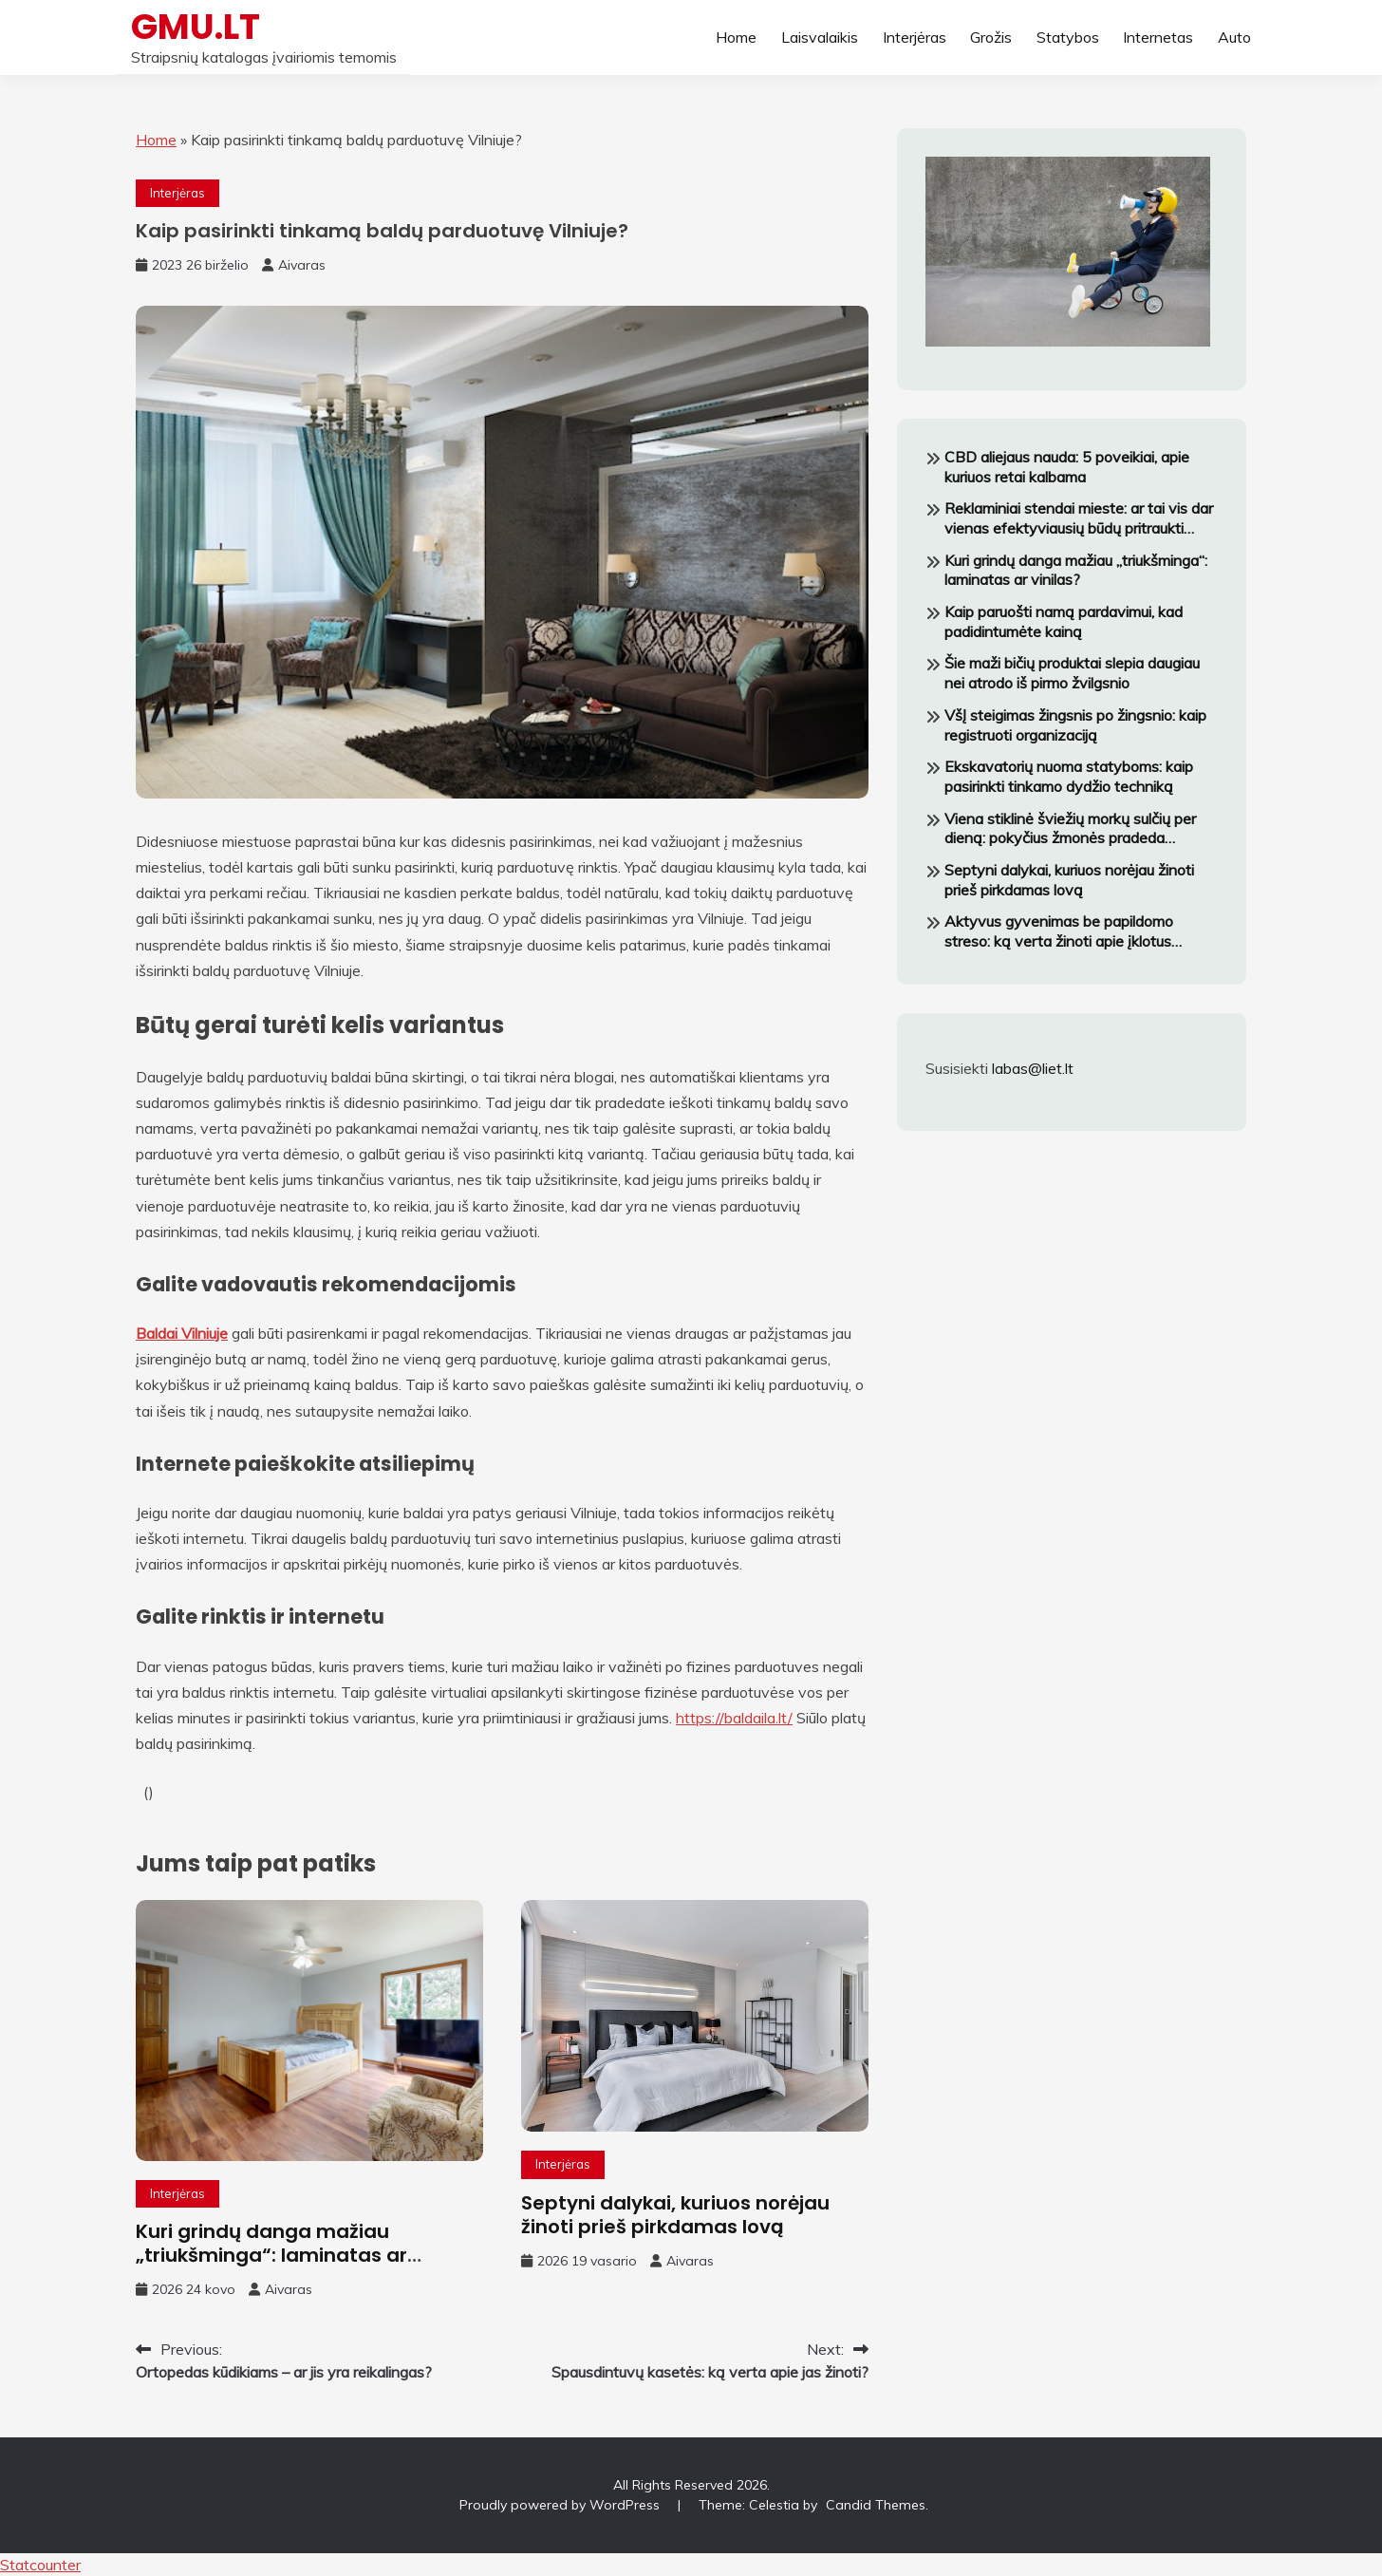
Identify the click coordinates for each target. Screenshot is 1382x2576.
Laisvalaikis (819, 37)
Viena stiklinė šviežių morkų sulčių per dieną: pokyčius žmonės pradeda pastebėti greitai (1070, 829)
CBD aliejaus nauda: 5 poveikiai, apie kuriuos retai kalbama (1066, 466)
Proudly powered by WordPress (561, 2504)
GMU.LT (195, 26)
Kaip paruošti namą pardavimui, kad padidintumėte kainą (1063, 621)
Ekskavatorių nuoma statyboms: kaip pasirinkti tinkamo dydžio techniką (1068, 776)
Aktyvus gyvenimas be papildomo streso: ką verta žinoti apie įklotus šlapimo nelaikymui (1058, 931)
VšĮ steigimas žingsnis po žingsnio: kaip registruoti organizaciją (1075, 724)
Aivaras (302, 264)
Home (736, 37)
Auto (1234, 37)
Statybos (1067, 37)
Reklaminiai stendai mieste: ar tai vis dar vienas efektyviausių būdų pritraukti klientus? (1078, 518)
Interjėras (914, 37)
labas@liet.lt (1033, 1068)
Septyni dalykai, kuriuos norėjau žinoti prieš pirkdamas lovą (675, 2215)
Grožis (991, 37)
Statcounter (40, 2564)
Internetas (1158, 37)
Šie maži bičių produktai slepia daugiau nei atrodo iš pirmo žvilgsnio (1072, 672)
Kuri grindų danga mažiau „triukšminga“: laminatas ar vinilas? (271, 2255)
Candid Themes (875, 2504)
